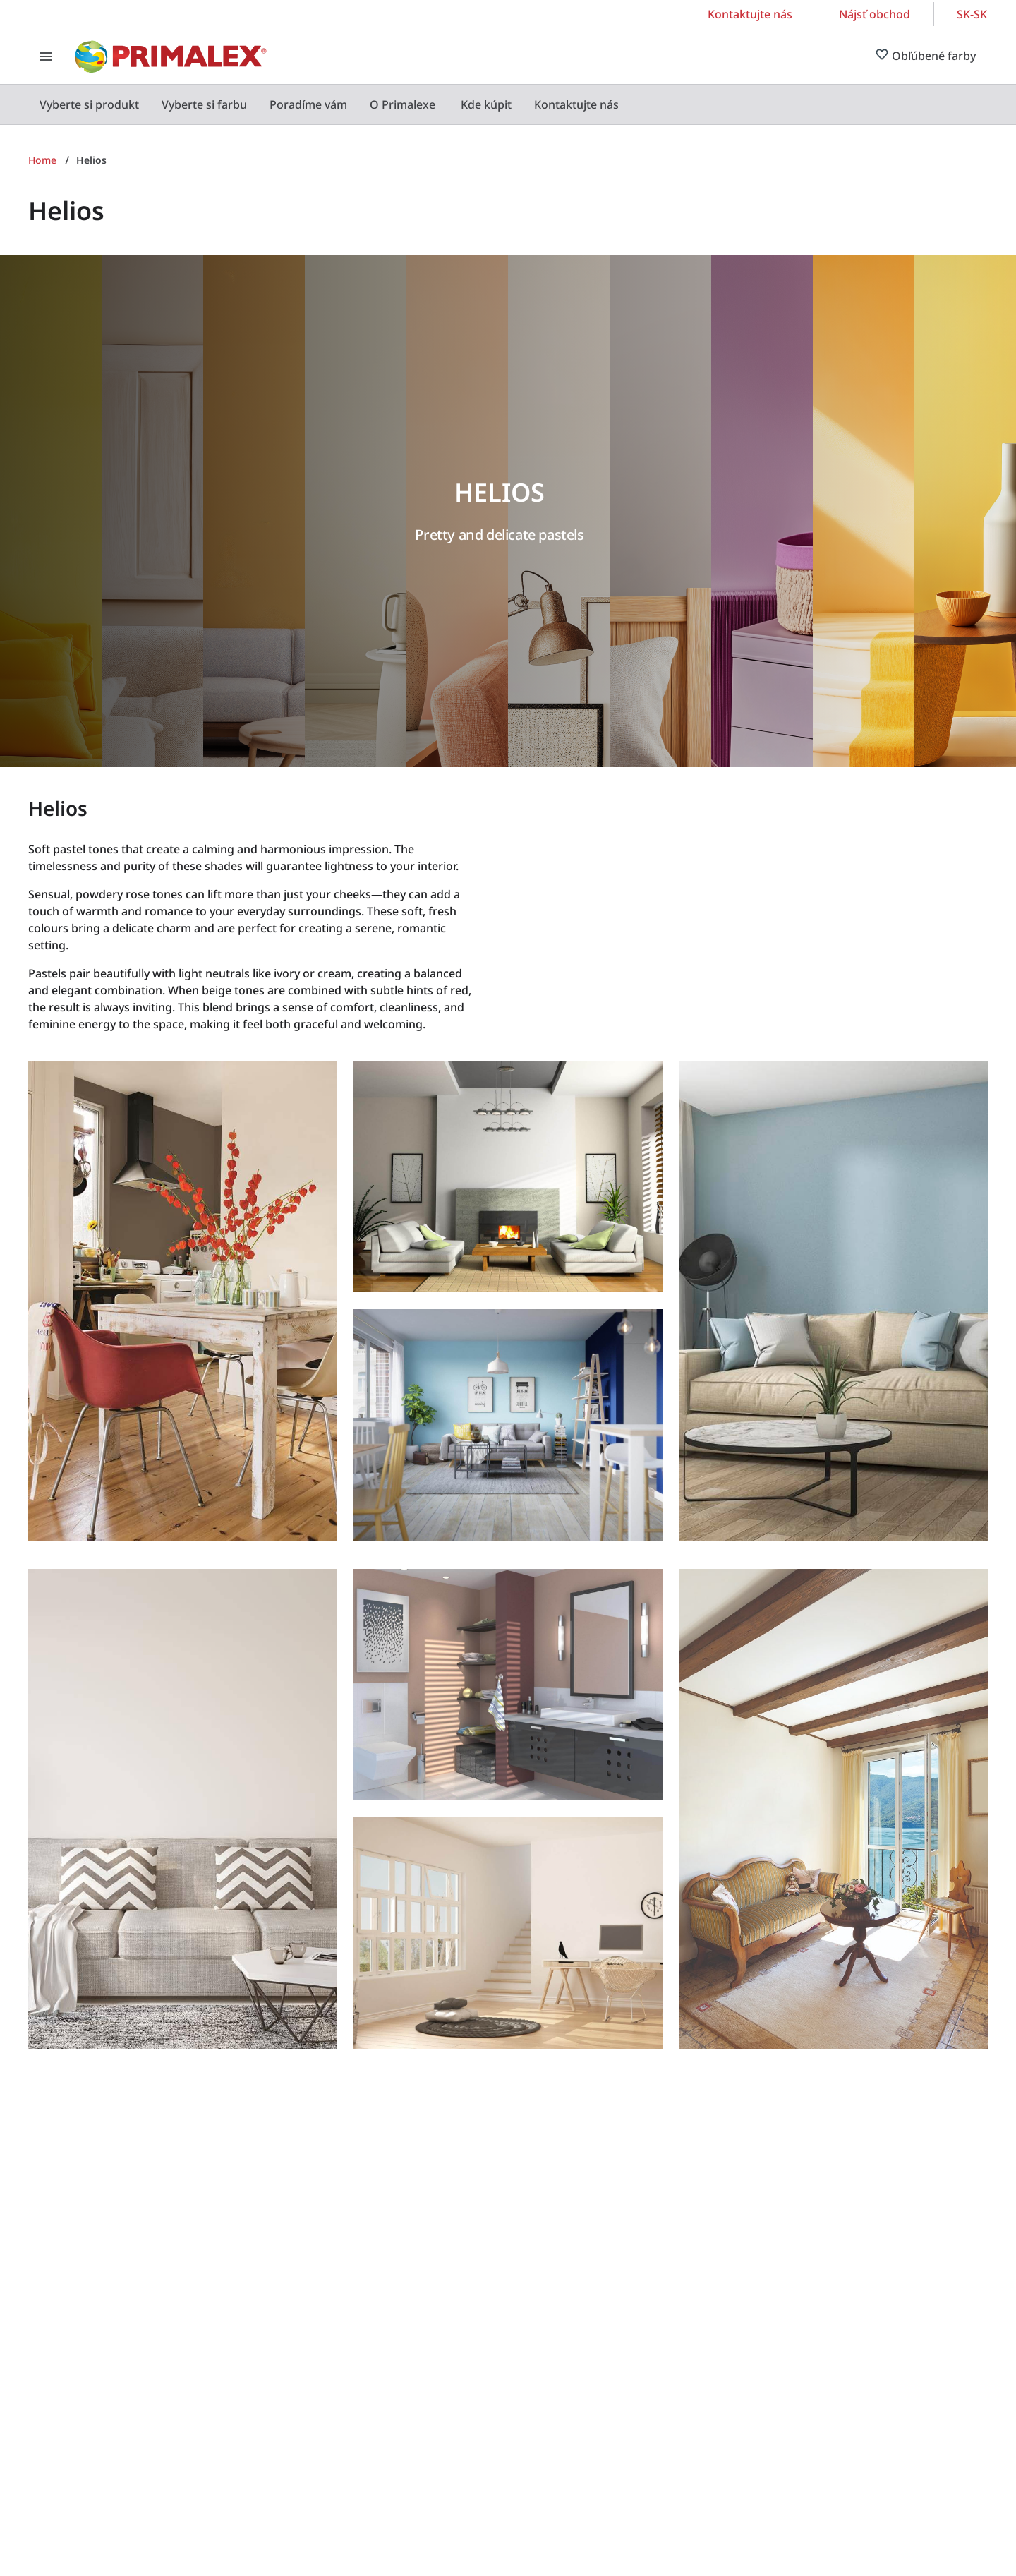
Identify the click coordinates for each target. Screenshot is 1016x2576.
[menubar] (329, 104)
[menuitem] (89, 104)
